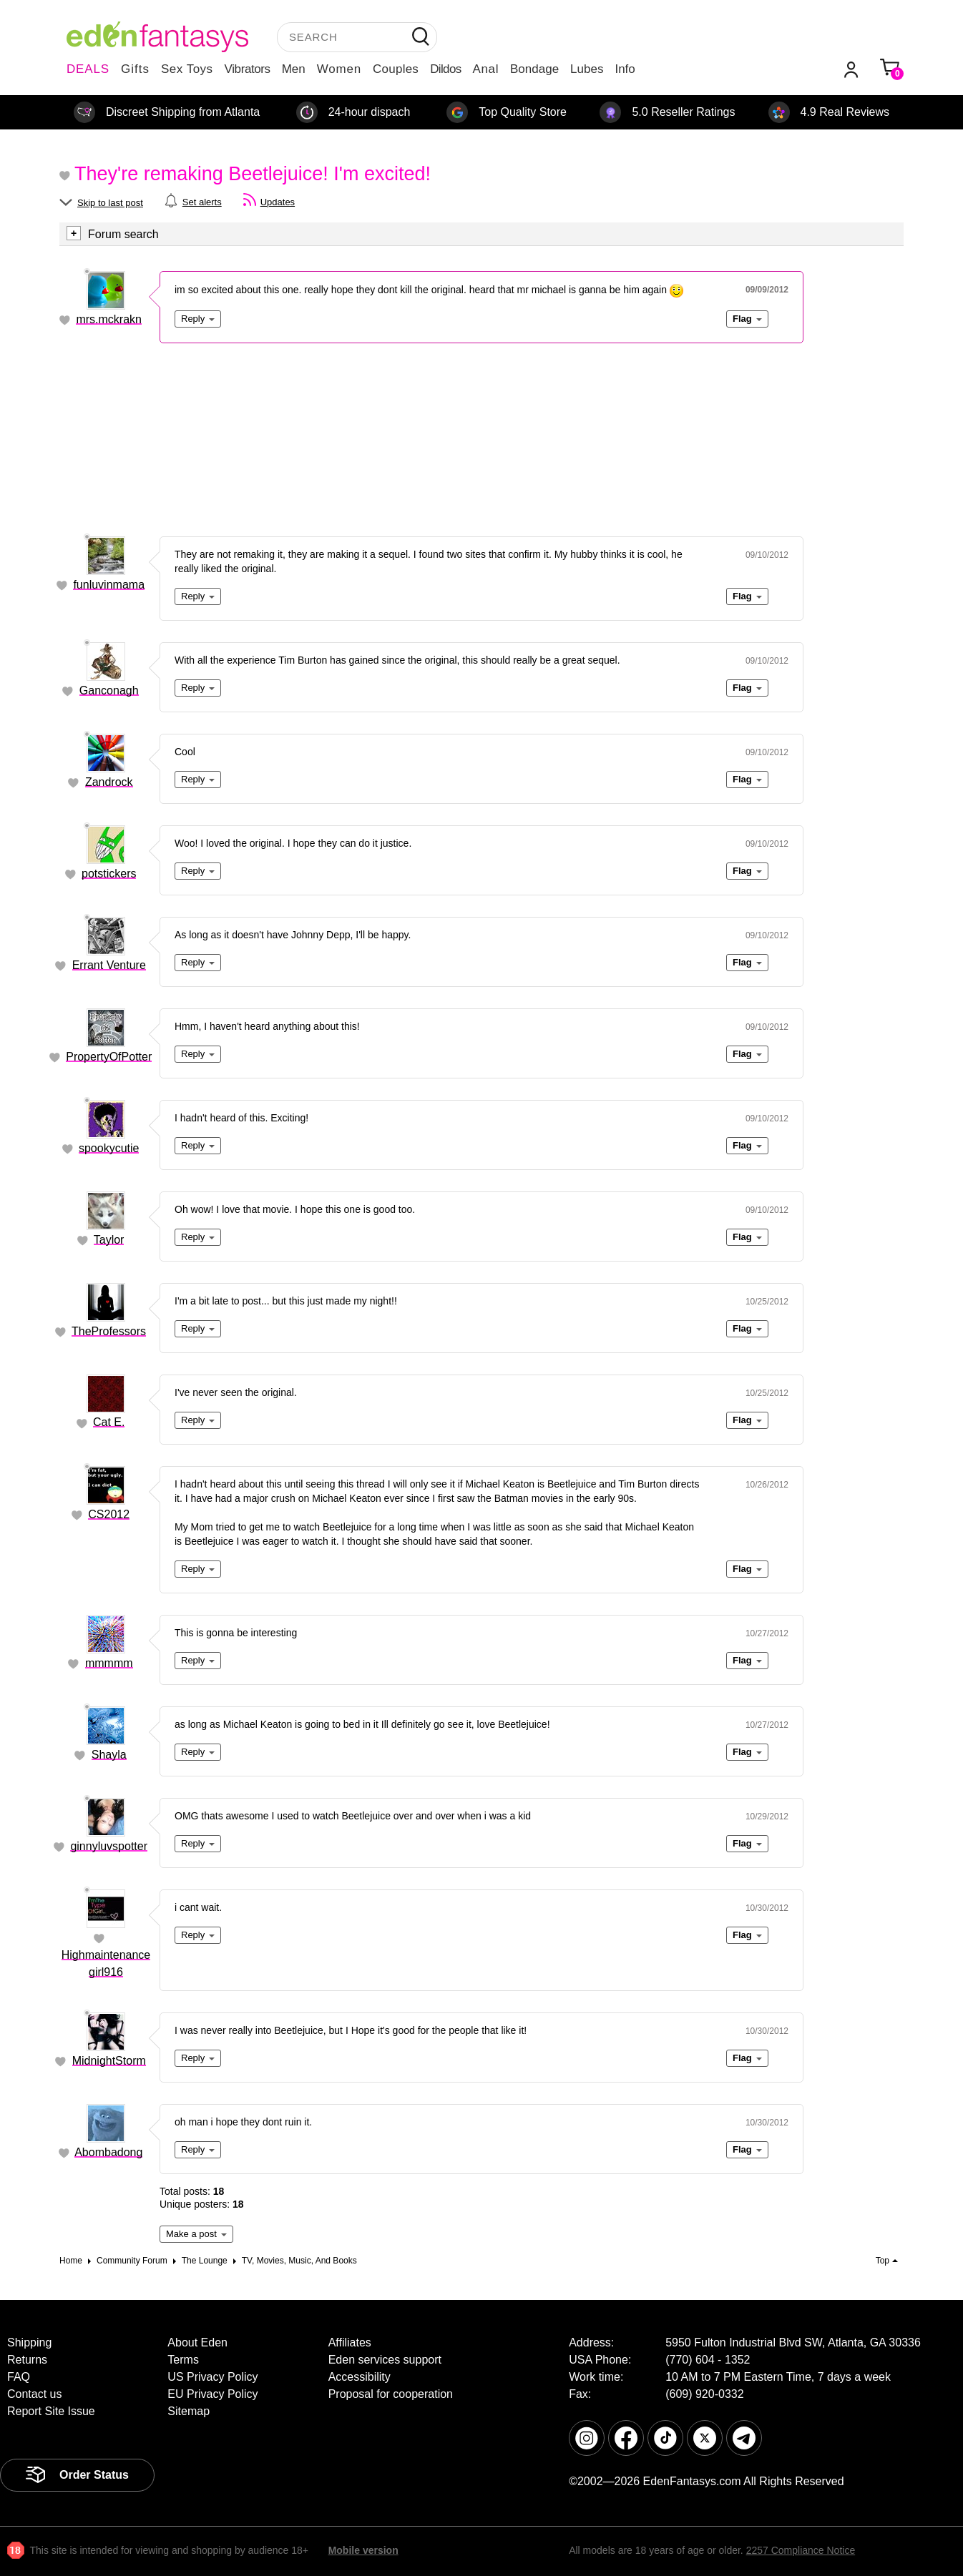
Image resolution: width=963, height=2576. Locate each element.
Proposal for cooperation (390, 2394)
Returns (27, 2360)
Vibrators (247, 69)
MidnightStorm (109, 2061)
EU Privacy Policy (212, 2394)
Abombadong (108, 2152)
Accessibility (359, 2377)
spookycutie (109, 1148)
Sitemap (188, 2411)
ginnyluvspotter (108, 1846)
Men (293, 69)
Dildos (445, 69)
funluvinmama (109, 585)
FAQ (18, 2377)
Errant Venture (109, 965)
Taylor (109, 1240)
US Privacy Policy (212, 2377)
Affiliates (349, 2342)
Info (625, 69)
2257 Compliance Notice (801, 2550)
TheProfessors (109, 1331)
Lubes (586, 69)
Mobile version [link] (363, 2550)
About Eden (197, 2342)
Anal (486, 69)
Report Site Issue (51, 2411)
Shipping (29, 2342)
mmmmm (109, 1663)
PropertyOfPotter (109, 1057)
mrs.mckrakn (109, 319)
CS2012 (108, 1514)
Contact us (34, 2394)
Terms (183, 2360)
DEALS (88, 69)
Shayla (109, 1755)
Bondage (534, 69)
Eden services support (384, 2360)
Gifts (135, 69)
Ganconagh (109, 690)
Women (339, 69)
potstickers (109, 873)
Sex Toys (187, 69)
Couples (396, 69)
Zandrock (109, 782)
